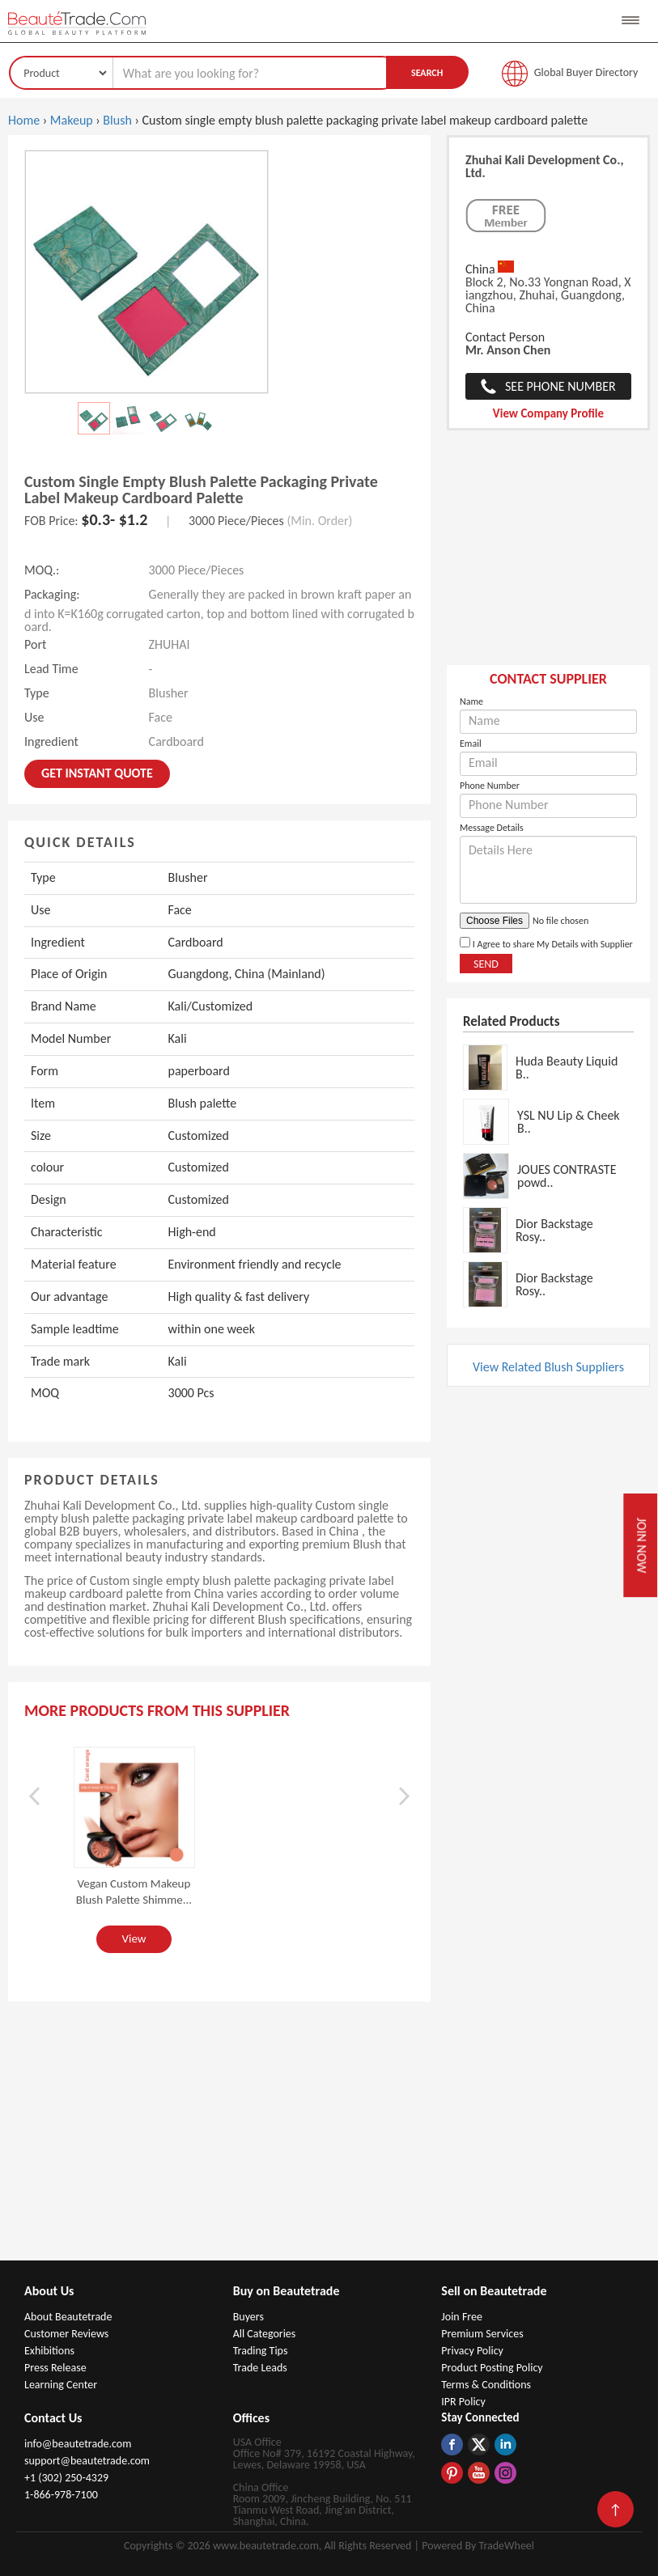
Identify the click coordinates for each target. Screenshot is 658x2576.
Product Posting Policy (491, 2368)
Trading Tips (260, 2351)
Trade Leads (260, 2368)
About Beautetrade (68, 2317)
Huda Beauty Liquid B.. (567, 1067)
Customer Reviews (66, 2334)
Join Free (461, 2317)
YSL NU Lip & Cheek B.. (568, 1122)
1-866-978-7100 (61, 2495)
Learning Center (60, 2385)
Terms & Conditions (486, 2385)
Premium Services (482, 2334)
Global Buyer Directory (586, 72)
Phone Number (490, 785)
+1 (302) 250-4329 (66, 2478)
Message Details (492, 828)
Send (486, 964)
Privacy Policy (472, 2351)
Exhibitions (49, 2351)
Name (471, 701)
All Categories (264, 2334)
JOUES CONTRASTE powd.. (567, 1176)
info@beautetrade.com (77, 2444)
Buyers (248, 2317)
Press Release (55, 2368)
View (133, 1938)
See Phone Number (560, 386)
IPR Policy (463, 2402)
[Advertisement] (548, 556)
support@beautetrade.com (87, 2461)
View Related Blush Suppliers (548, 1367)
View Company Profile (548, 413)
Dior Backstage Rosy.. (554, 1230)
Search (427, 72)
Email (471, 743)
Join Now (641, 1546)
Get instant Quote (97, 773)
